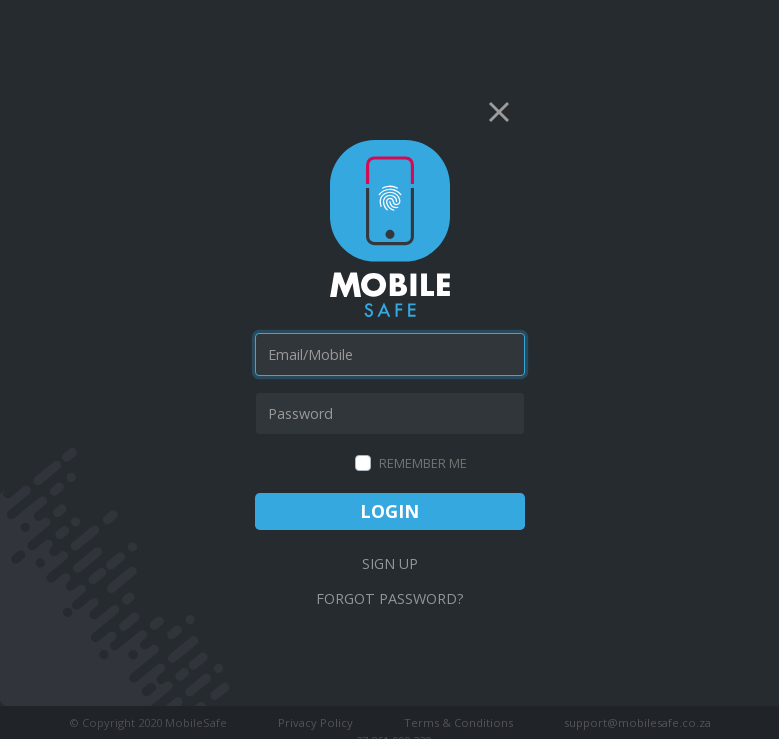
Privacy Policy (315, 722)
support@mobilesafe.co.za (637, 722)
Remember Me (423, 463)
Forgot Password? (390, 598)
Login (389, 511)
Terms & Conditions (458, 722)
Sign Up (390, 563)
